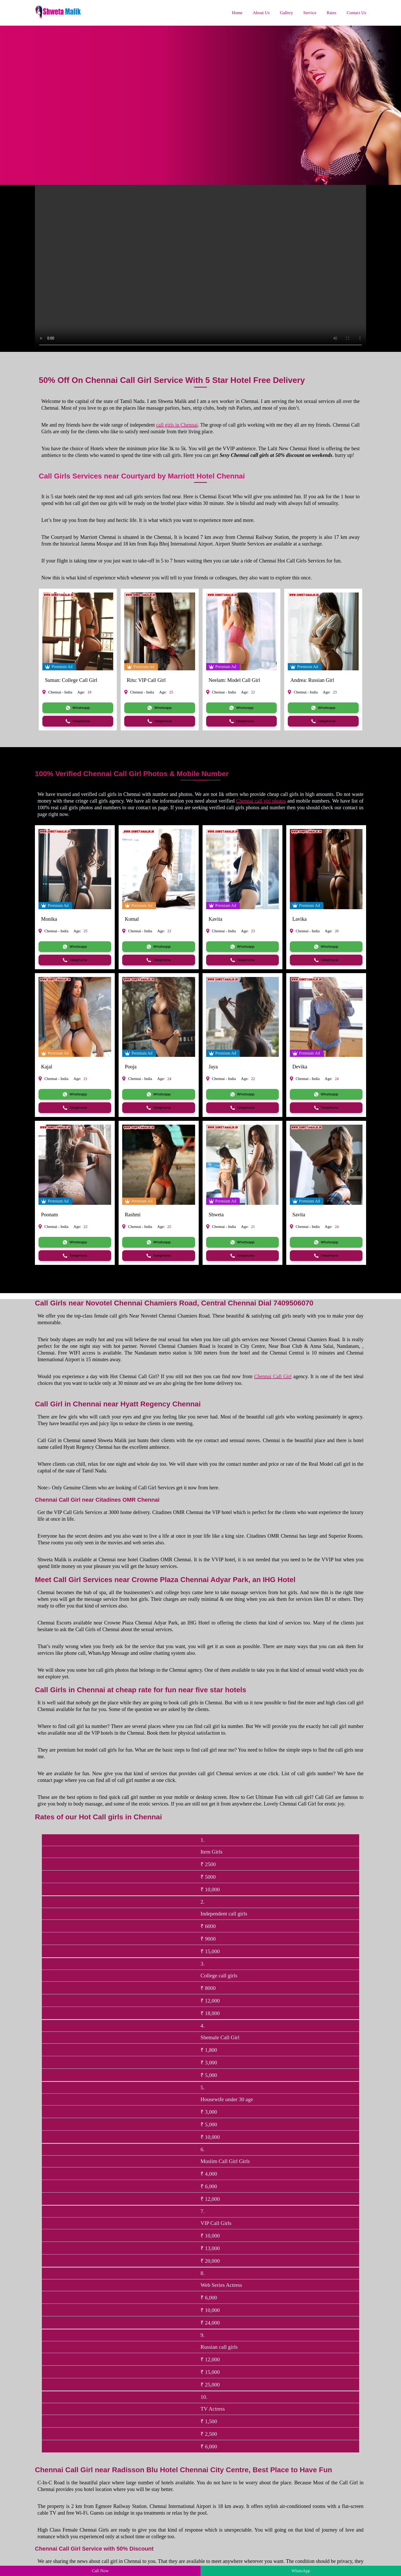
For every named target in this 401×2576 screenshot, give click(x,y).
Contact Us (356, 12)
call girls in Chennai (177, 425)
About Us (261, 12)
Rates (331, 12)
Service (309, 12)
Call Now (100, 2570)
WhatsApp (300, 2570)
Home (237, 12)
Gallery (286, 12)
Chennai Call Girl (273, 1376)
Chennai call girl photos (261, 801)
